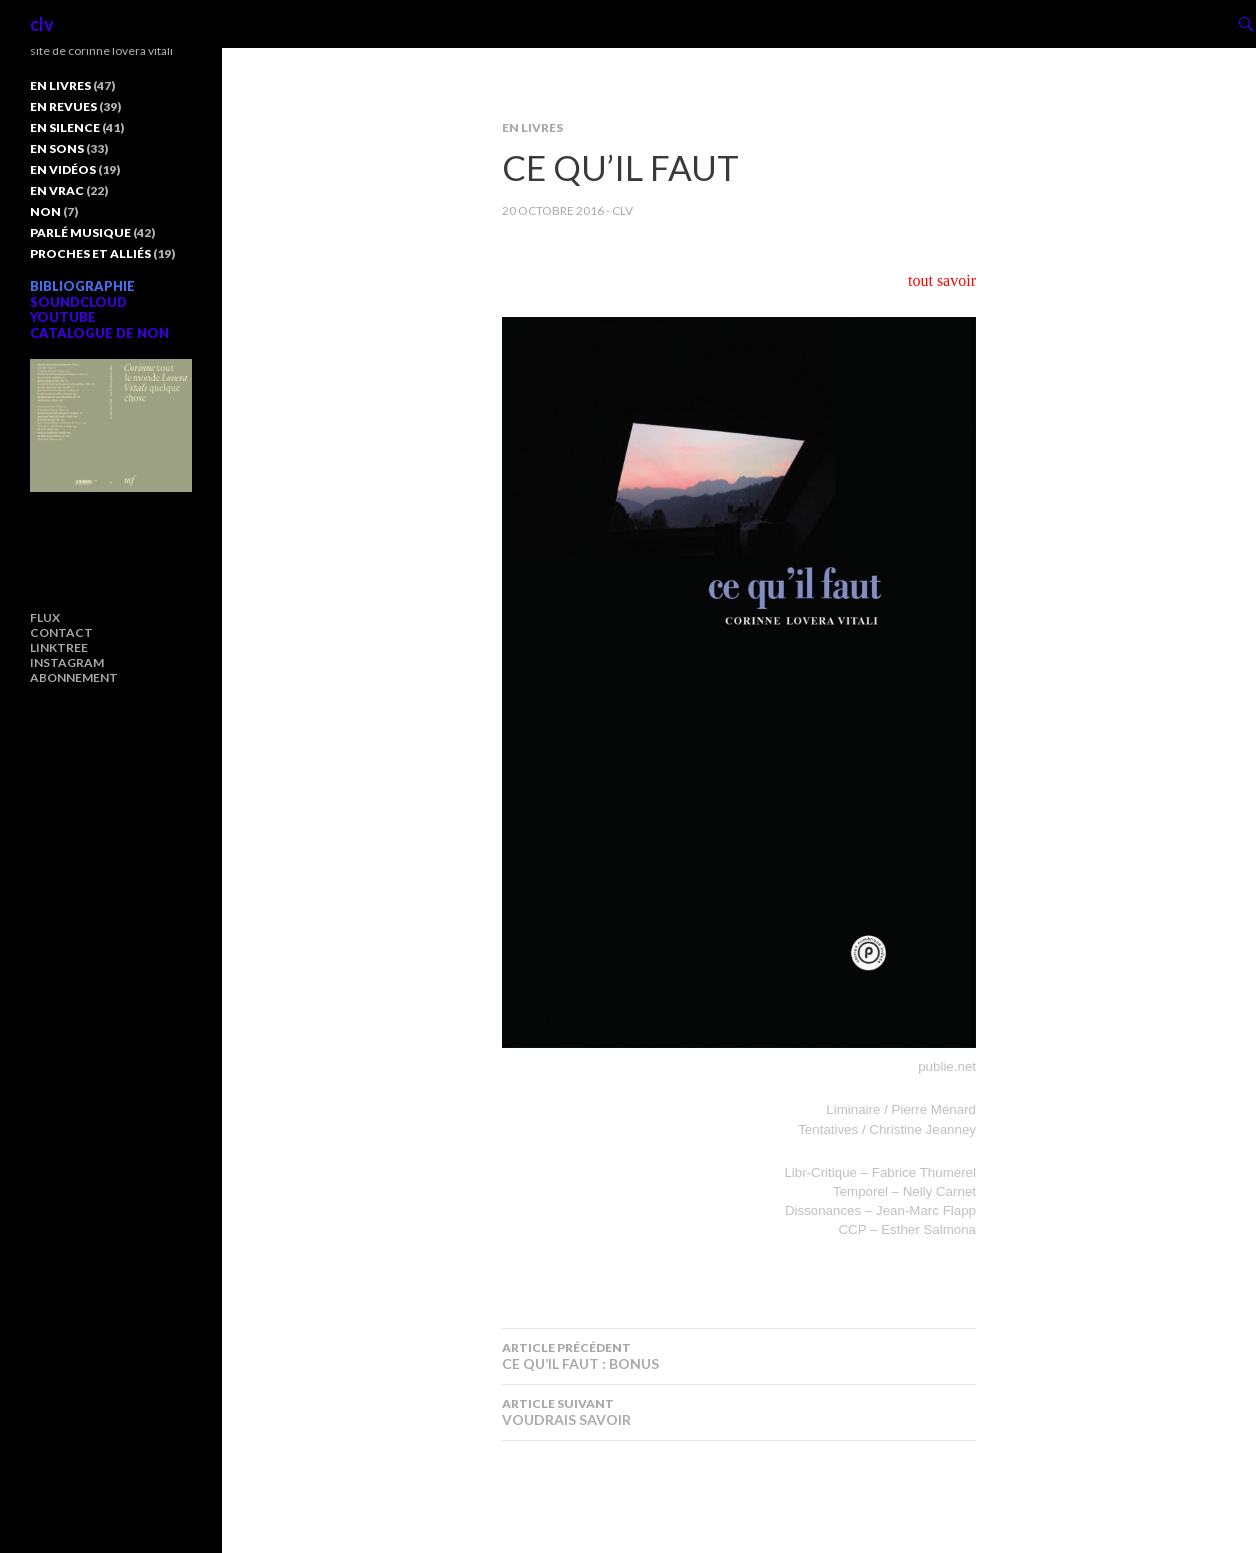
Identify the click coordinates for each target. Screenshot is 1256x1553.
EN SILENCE (65, 127)
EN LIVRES (532, 127)
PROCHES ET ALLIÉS (90, 253)
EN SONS (57, 148)
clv (42, 24)
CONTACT (61, 632)
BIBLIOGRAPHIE (82, 286)
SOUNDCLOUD (78, 302)
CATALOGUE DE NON (99, 333)
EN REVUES (63, 106)
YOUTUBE (63, 317)
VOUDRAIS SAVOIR (739, 1412)
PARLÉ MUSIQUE (80, 232)
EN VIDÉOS (63, 169)
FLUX (45, 617)
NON (45, 211)
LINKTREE (59, 647)
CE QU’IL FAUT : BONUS (739, 1356)
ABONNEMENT (74, 677)
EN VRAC (57, 190)
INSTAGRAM (67, 662)
